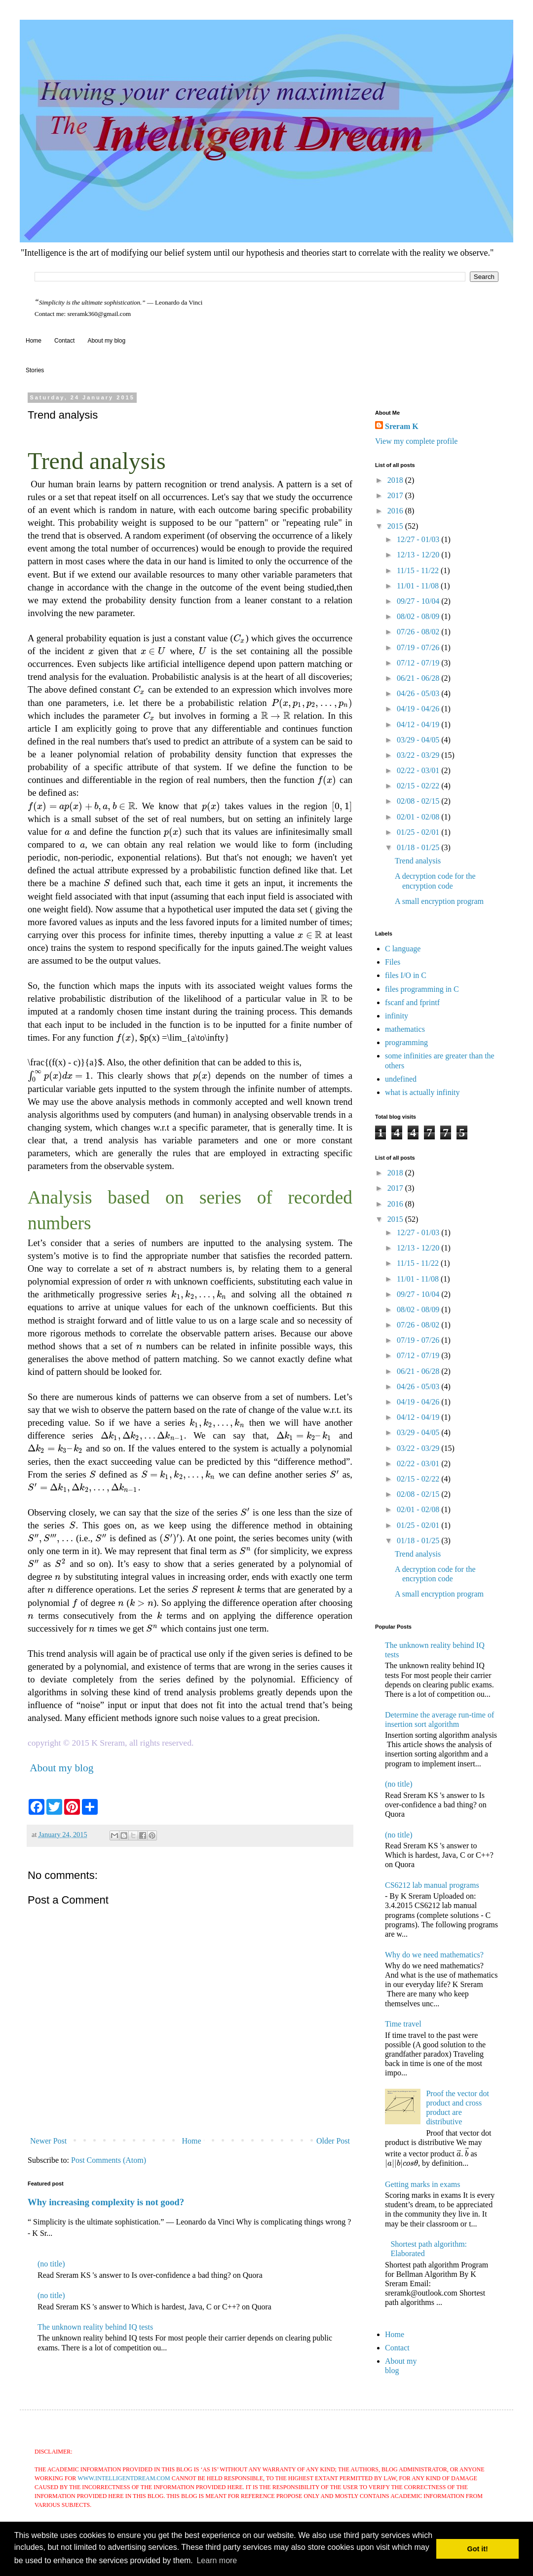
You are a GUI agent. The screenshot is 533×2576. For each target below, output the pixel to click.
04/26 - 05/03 (419, 693)
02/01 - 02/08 (419, 817)
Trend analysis (418, 861)
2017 (396, 495)
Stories (35, 370)
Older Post (333, 2141)
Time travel (403, 2024)
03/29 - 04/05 (419, 740)
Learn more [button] (216, 2560)
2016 (396, 511)
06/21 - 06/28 (419, 678)
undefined (401, 1079)
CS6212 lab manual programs (432, 1885)
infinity (396, 1016)
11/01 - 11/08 (419, 586)
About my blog (106, 340)
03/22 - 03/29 (419, 755)
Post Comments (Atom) (108, 2160)
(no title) (51, 2264)
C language (402, 948)
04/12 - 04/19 (419, 724)
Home (33, 340)
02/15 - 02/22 (419, 785)
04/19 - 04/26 (419, 708)
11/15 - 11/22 (419, 570)
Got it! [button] (477, 2549)
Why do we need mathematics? (434, 1955)
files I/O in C (405, 975)
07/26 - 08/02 (419, 631)
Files (392, 962)
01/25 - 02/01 (419, 832)
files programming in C (422, 989)
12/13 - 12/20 (419, 554)
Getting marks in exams (422, 2184)
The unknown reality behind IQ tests (95, 2327)
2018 (396, 480)
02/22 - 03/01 (419, 770)
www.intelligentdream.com (123, 2478)
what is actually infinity (422, 1092)
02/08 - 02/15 (419, 801)
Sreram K (402, 426)
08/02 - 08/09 (419, 616)
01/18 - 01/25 (419, 847)
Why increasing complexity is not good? (106, 2202)
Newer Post (48, 2141)
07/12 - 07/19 (419, 663)
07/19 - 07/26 (419, 647)
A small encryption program (439, 901)
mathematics (405, 1029)
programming (406, 1042)
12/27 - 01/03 (419, 539)
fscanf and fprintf (412, 1002)
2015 (396, 526)
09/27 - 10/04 (419, 601)
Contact (64, 340)
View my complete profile (416, 441)
